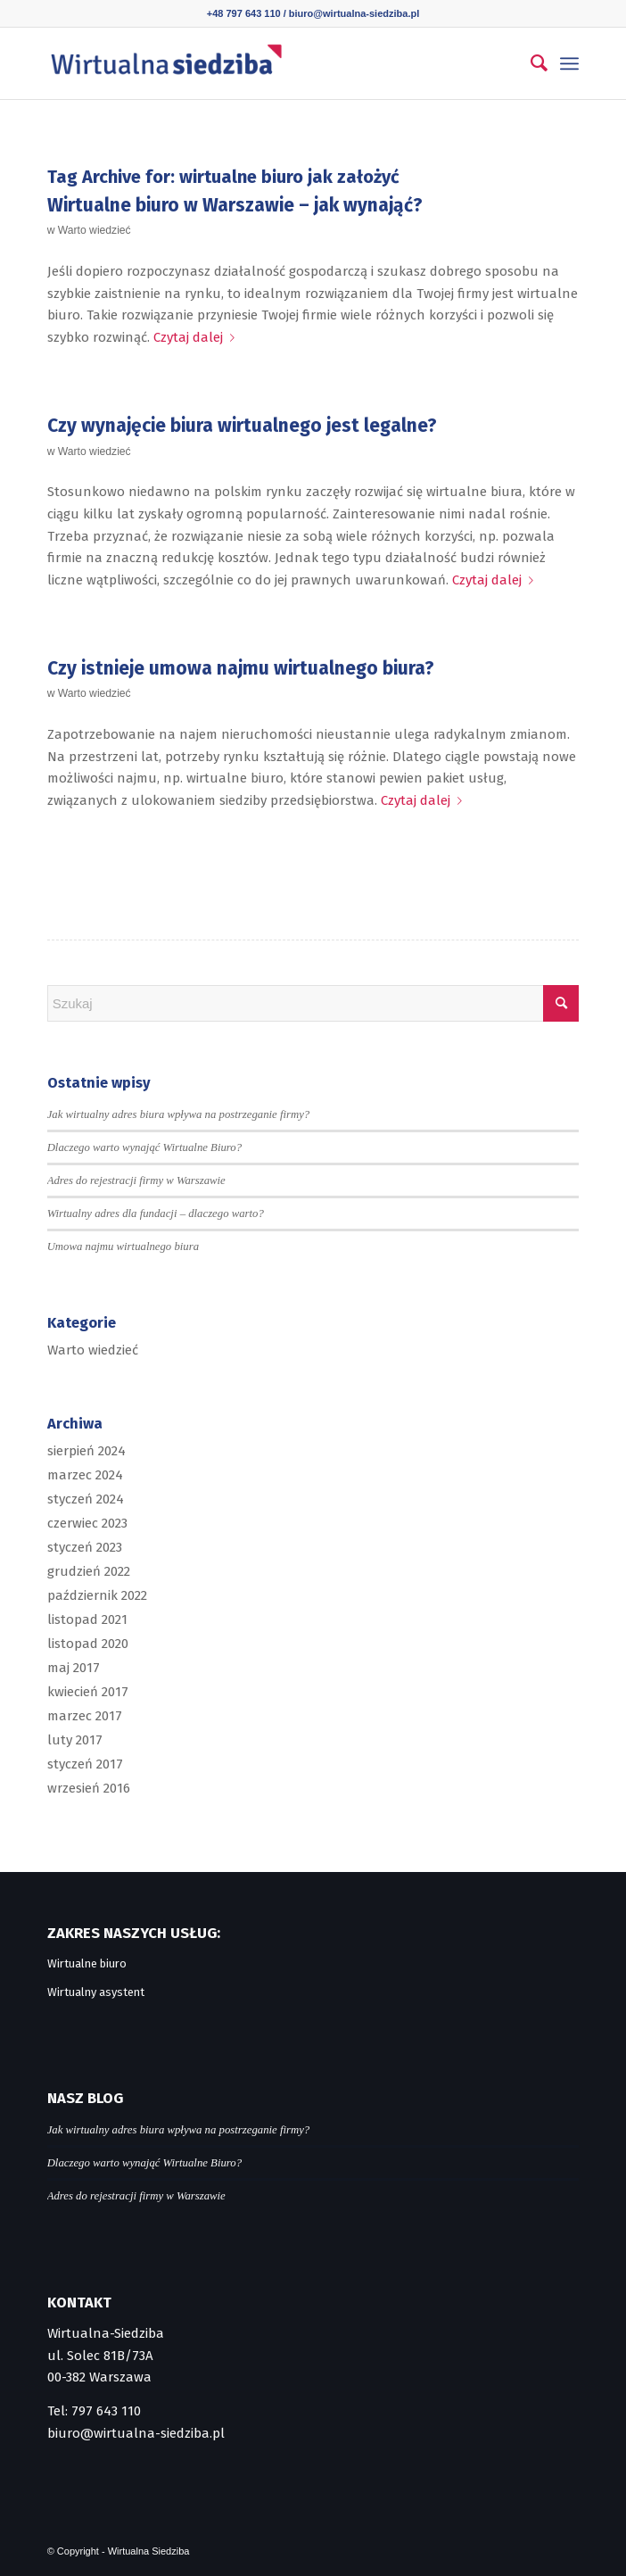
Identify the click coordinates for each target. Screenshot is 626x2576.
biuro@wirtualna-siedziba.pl (354, 13)
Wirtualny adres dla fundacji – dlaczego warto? (155, 1213)
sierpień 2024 (86, 1451)
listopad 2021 (87, 1619)
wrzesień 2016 (88, 1788)
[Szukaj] (530, 63)
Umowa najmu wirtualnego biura (123, 1246)
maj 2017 (73, 1668)
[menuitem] (530, 63)
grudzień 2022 (88, 1571)
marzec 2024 (85, 1475)
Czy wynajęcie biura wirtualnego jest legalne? (242, 425)
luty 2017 (75, 1740)
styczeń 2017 (85, 1764)
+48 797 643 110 (244, 13)
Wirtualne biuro (87, 1963)
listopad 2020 (87, 1644)
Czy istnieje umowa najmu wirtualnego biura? (240, 668)
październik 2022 (97, 1595)
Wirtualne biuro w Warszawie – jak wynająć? (235, 205)
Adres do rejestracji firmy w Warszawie (136, 1180)
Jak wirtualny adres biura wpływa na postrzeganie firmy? (178, 1114)
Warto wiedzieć (94, 230)
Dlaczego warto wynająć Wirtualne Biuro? (144, 1147)
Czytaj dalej (197, 337)
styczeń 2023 (84, 1547)
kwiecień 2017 (87, 1692)
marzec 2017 (84, 1716)
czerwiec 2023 (87, 1523)
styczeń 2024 (85, 1499)
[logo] (260, 63)
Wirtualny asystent (95, 1992)
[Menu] (569, 63)
